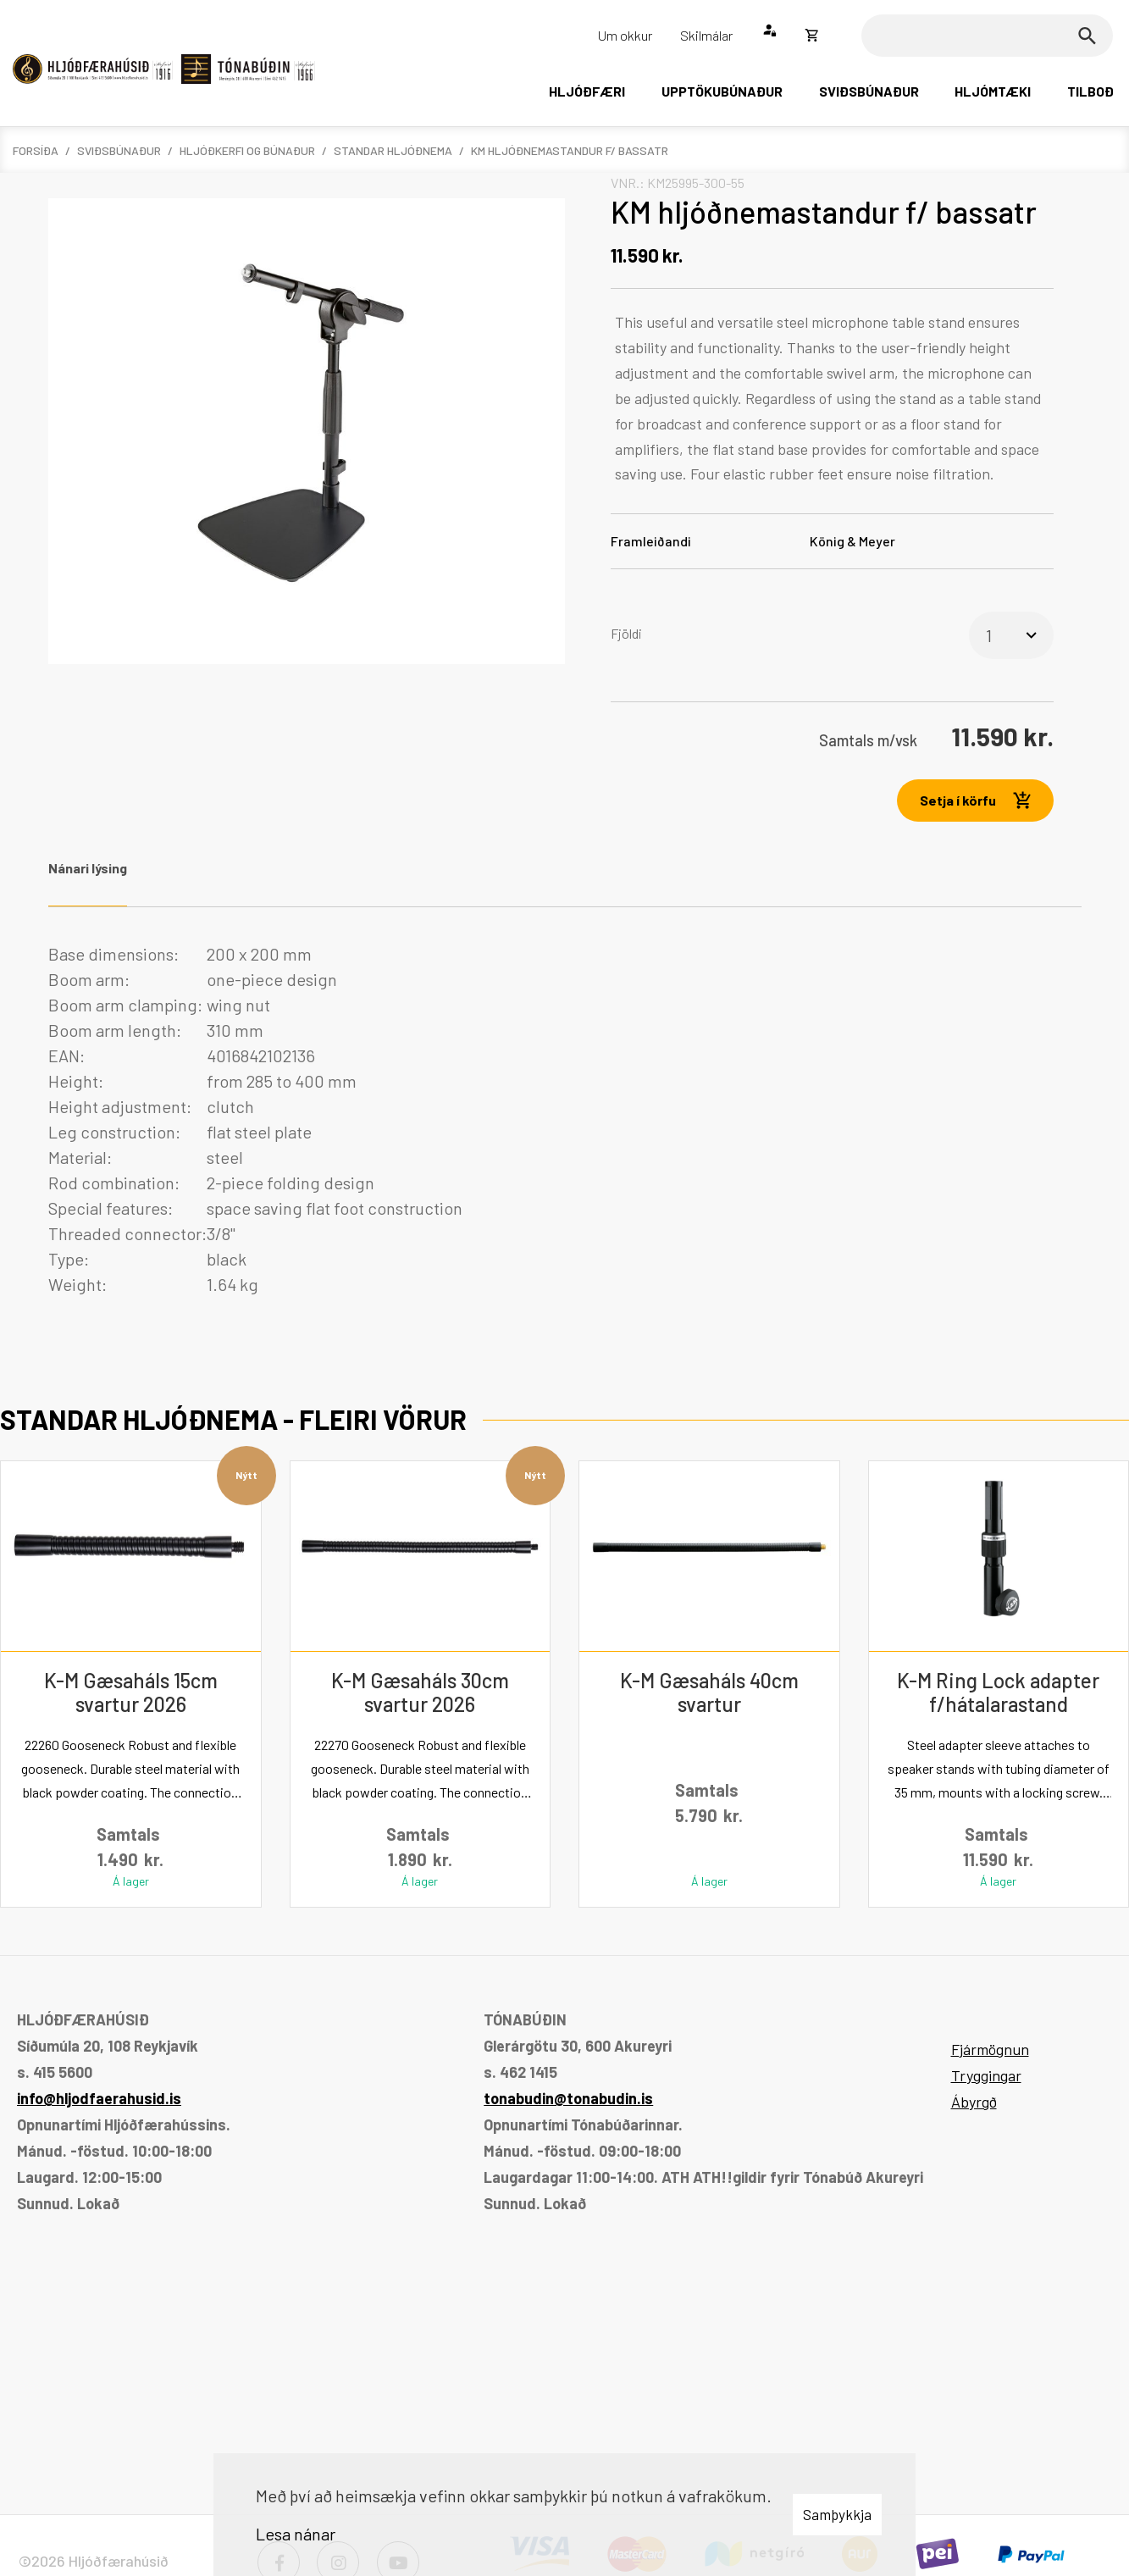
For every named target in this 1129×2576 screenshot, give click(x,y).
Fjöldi (626, 633)
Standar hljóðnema (393, 150)
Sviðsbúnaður (119, 150)
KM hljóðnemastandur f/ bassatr (569, 150)
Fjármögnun (990, 2049)
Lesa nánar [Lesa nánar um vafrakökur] (295, 2533)
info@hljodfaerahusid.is (99, 2098)
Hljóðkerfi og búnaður (247, 150)
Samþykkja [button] (837, 2514)
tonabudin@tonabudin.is (568, 2098)
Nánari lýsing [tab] (87, 868)
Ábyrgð (974, 2101)
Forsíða (35, 150)
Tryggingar (986, 2075)
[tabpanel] (565, 1119)
